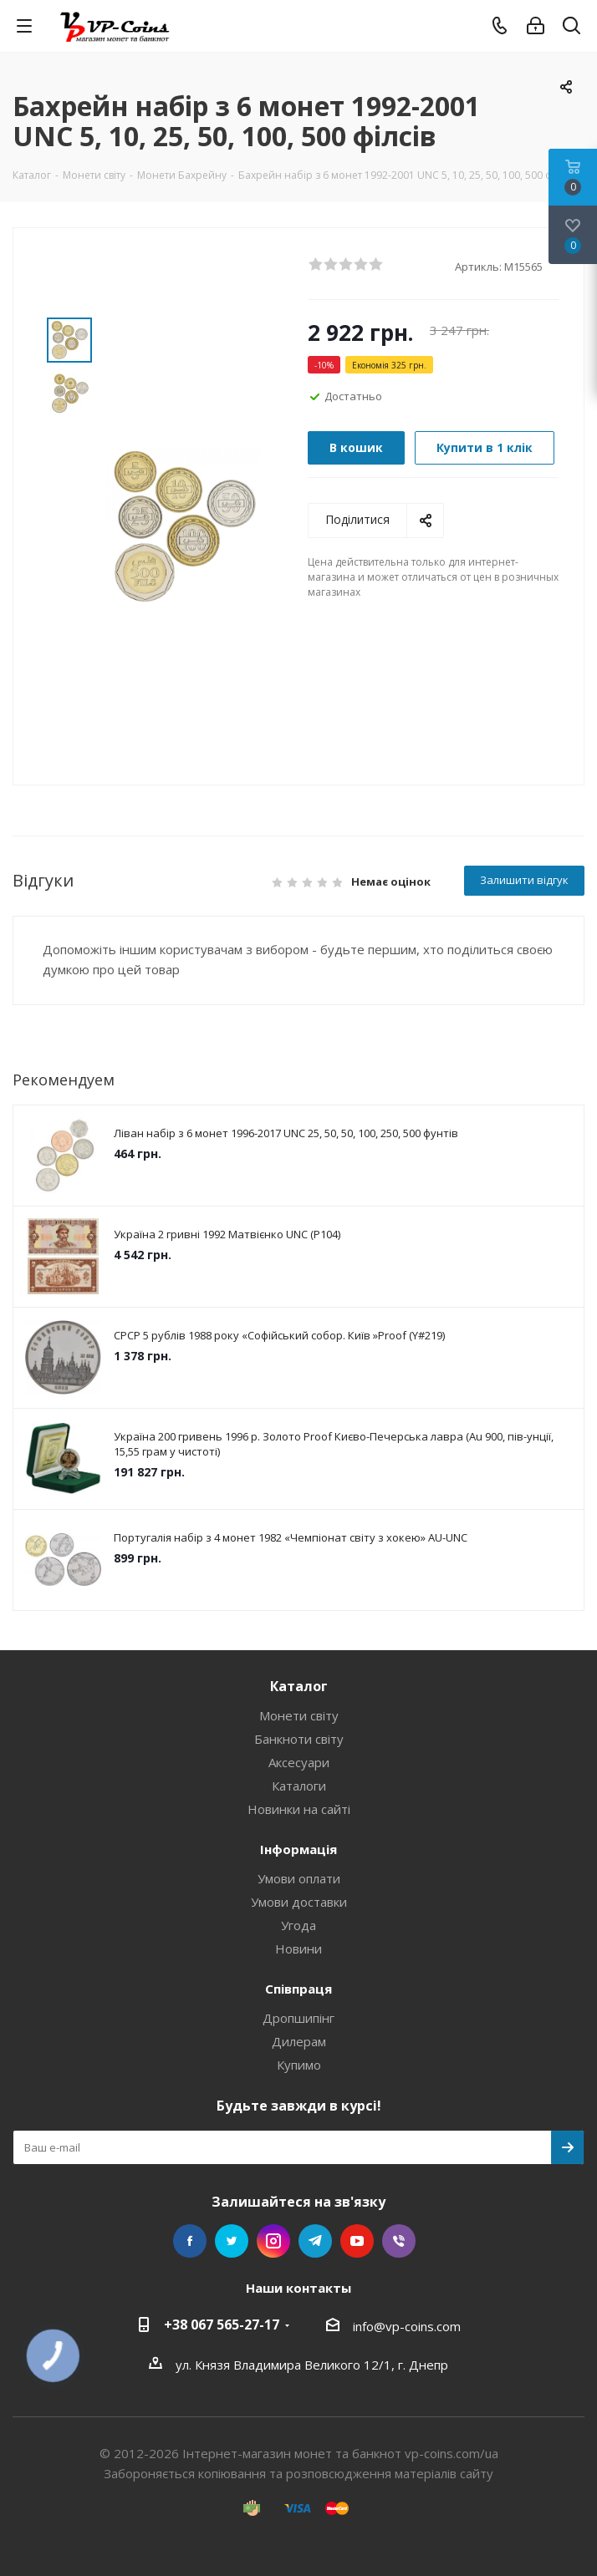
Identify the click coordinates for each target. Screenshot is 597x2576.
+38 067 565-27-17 (221, 2324)
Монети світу (299, 1715)
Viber (399, 2241)
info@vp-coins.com (407, 2326)
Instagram (273, 2241)
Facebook (190, 2241)
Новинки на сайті (298, 1809)
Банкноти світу (299, 1738)
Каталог (299, 1686)
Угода (298, 1925)
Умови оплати (299, 1878)
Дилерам (299, 2041)
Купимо (299, 2064)
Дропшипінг (298, 2017)
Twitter (231, 2241)
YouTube (357, 2241)
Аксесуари (298, 1762)
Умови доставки (299, 1901)
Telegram (315, 2241)
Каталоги (299, 1785)
